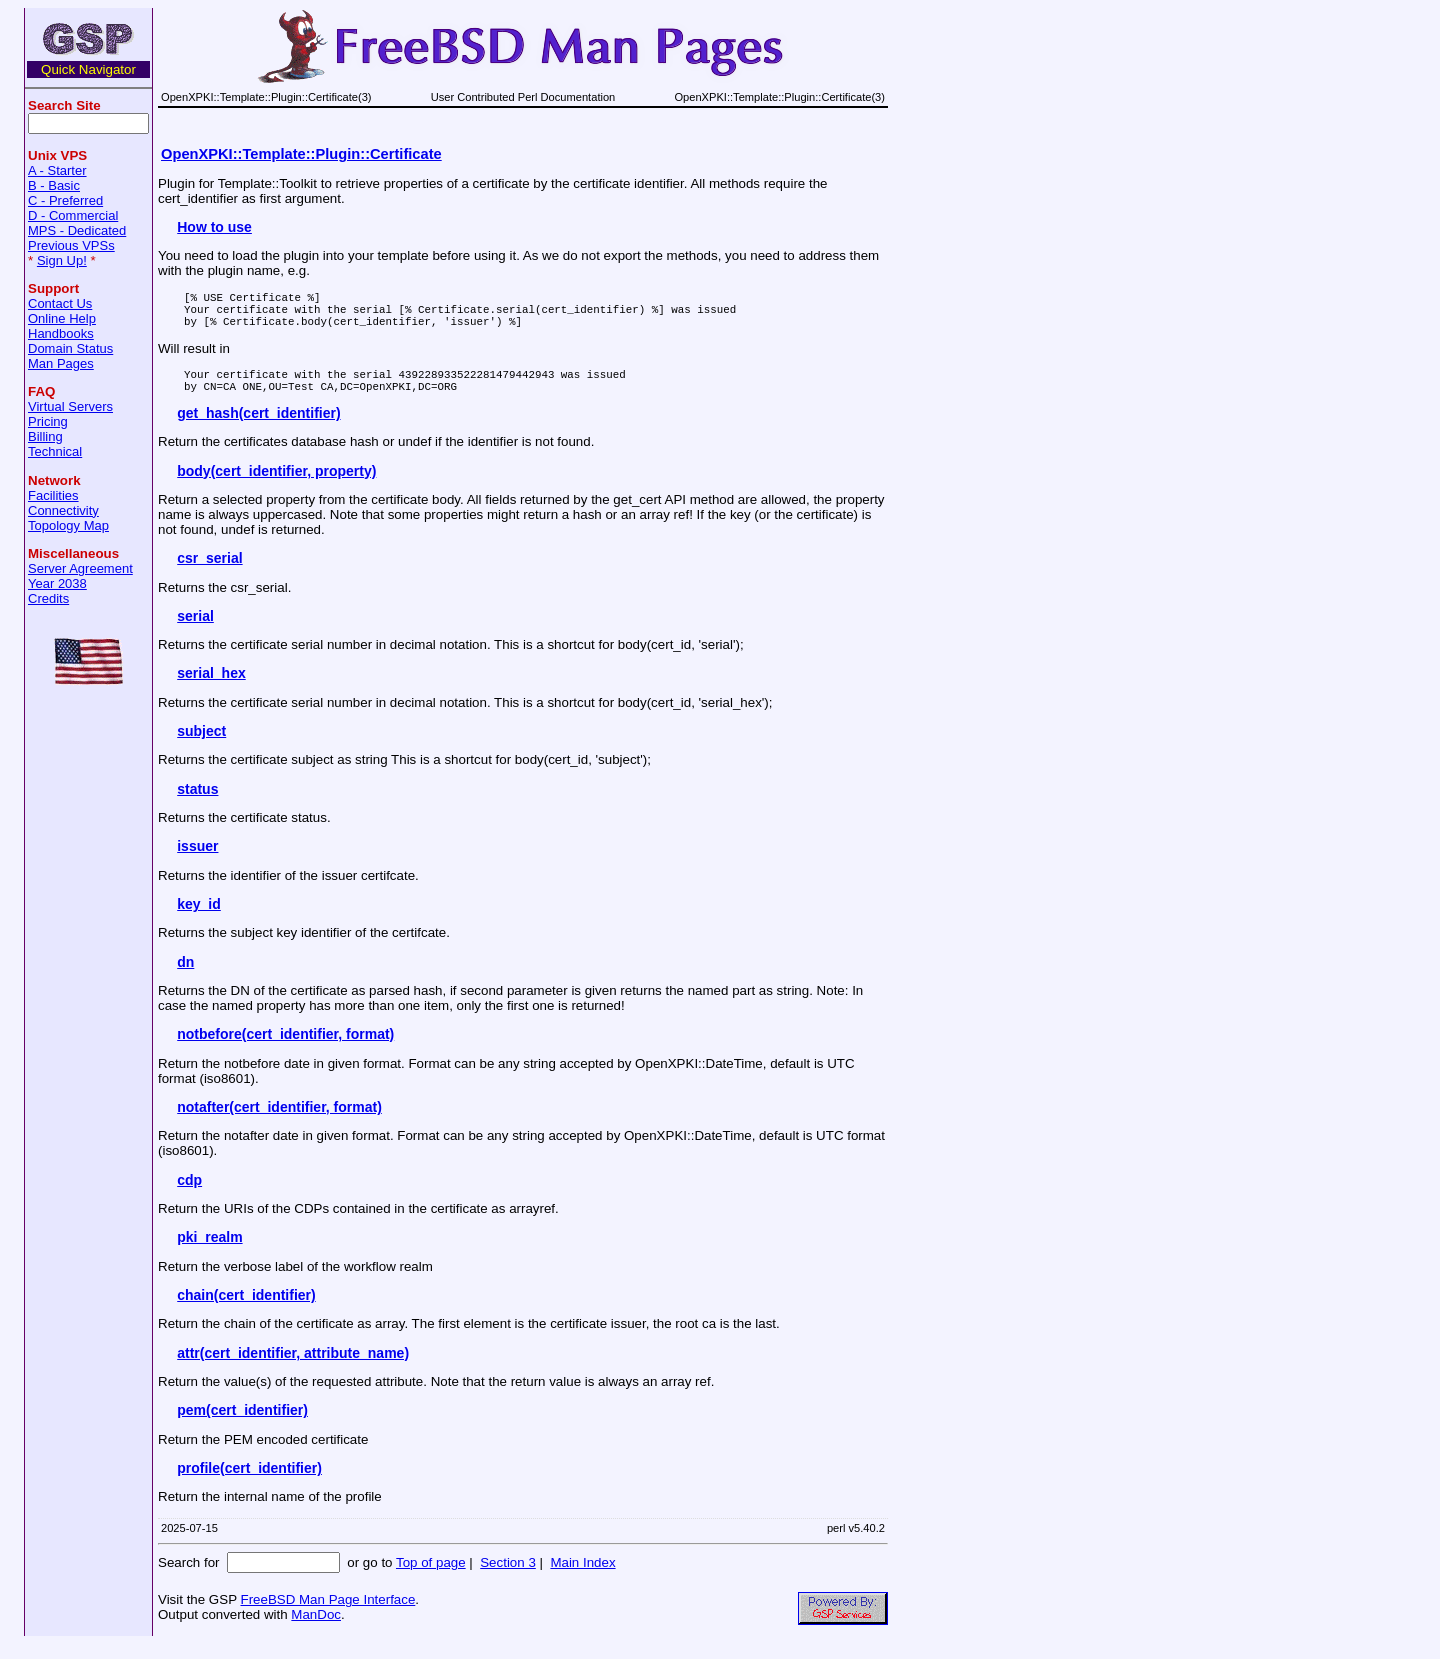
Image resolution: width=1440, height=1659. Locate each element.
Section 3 (508, 1577)
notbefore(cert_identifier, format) (285, 1049)
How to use (214, 227)
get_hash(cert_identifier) (258, 428)
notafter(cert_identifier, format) (279, 1122)
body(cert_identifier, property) (276, 486)
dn (185, 977)
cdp (189, 1195)
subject (201, 746)
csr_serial (209, 573)
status (197, 804)
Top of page (431, 1577)
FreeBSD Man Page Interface (327, 1614)
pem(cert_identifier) (242, 1425)
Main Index (582, 1577)
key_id (199, 919)
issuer (197, 861)
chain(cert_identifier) (246, 1310)
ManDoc (316, 1629)
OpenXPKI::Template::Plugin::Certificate (301, 154)
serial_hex (211, 688)
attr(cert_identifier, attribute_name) (293, 1368)
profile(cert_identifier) (249, 1483)
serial (195, 631)
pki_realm (209, 1252)
